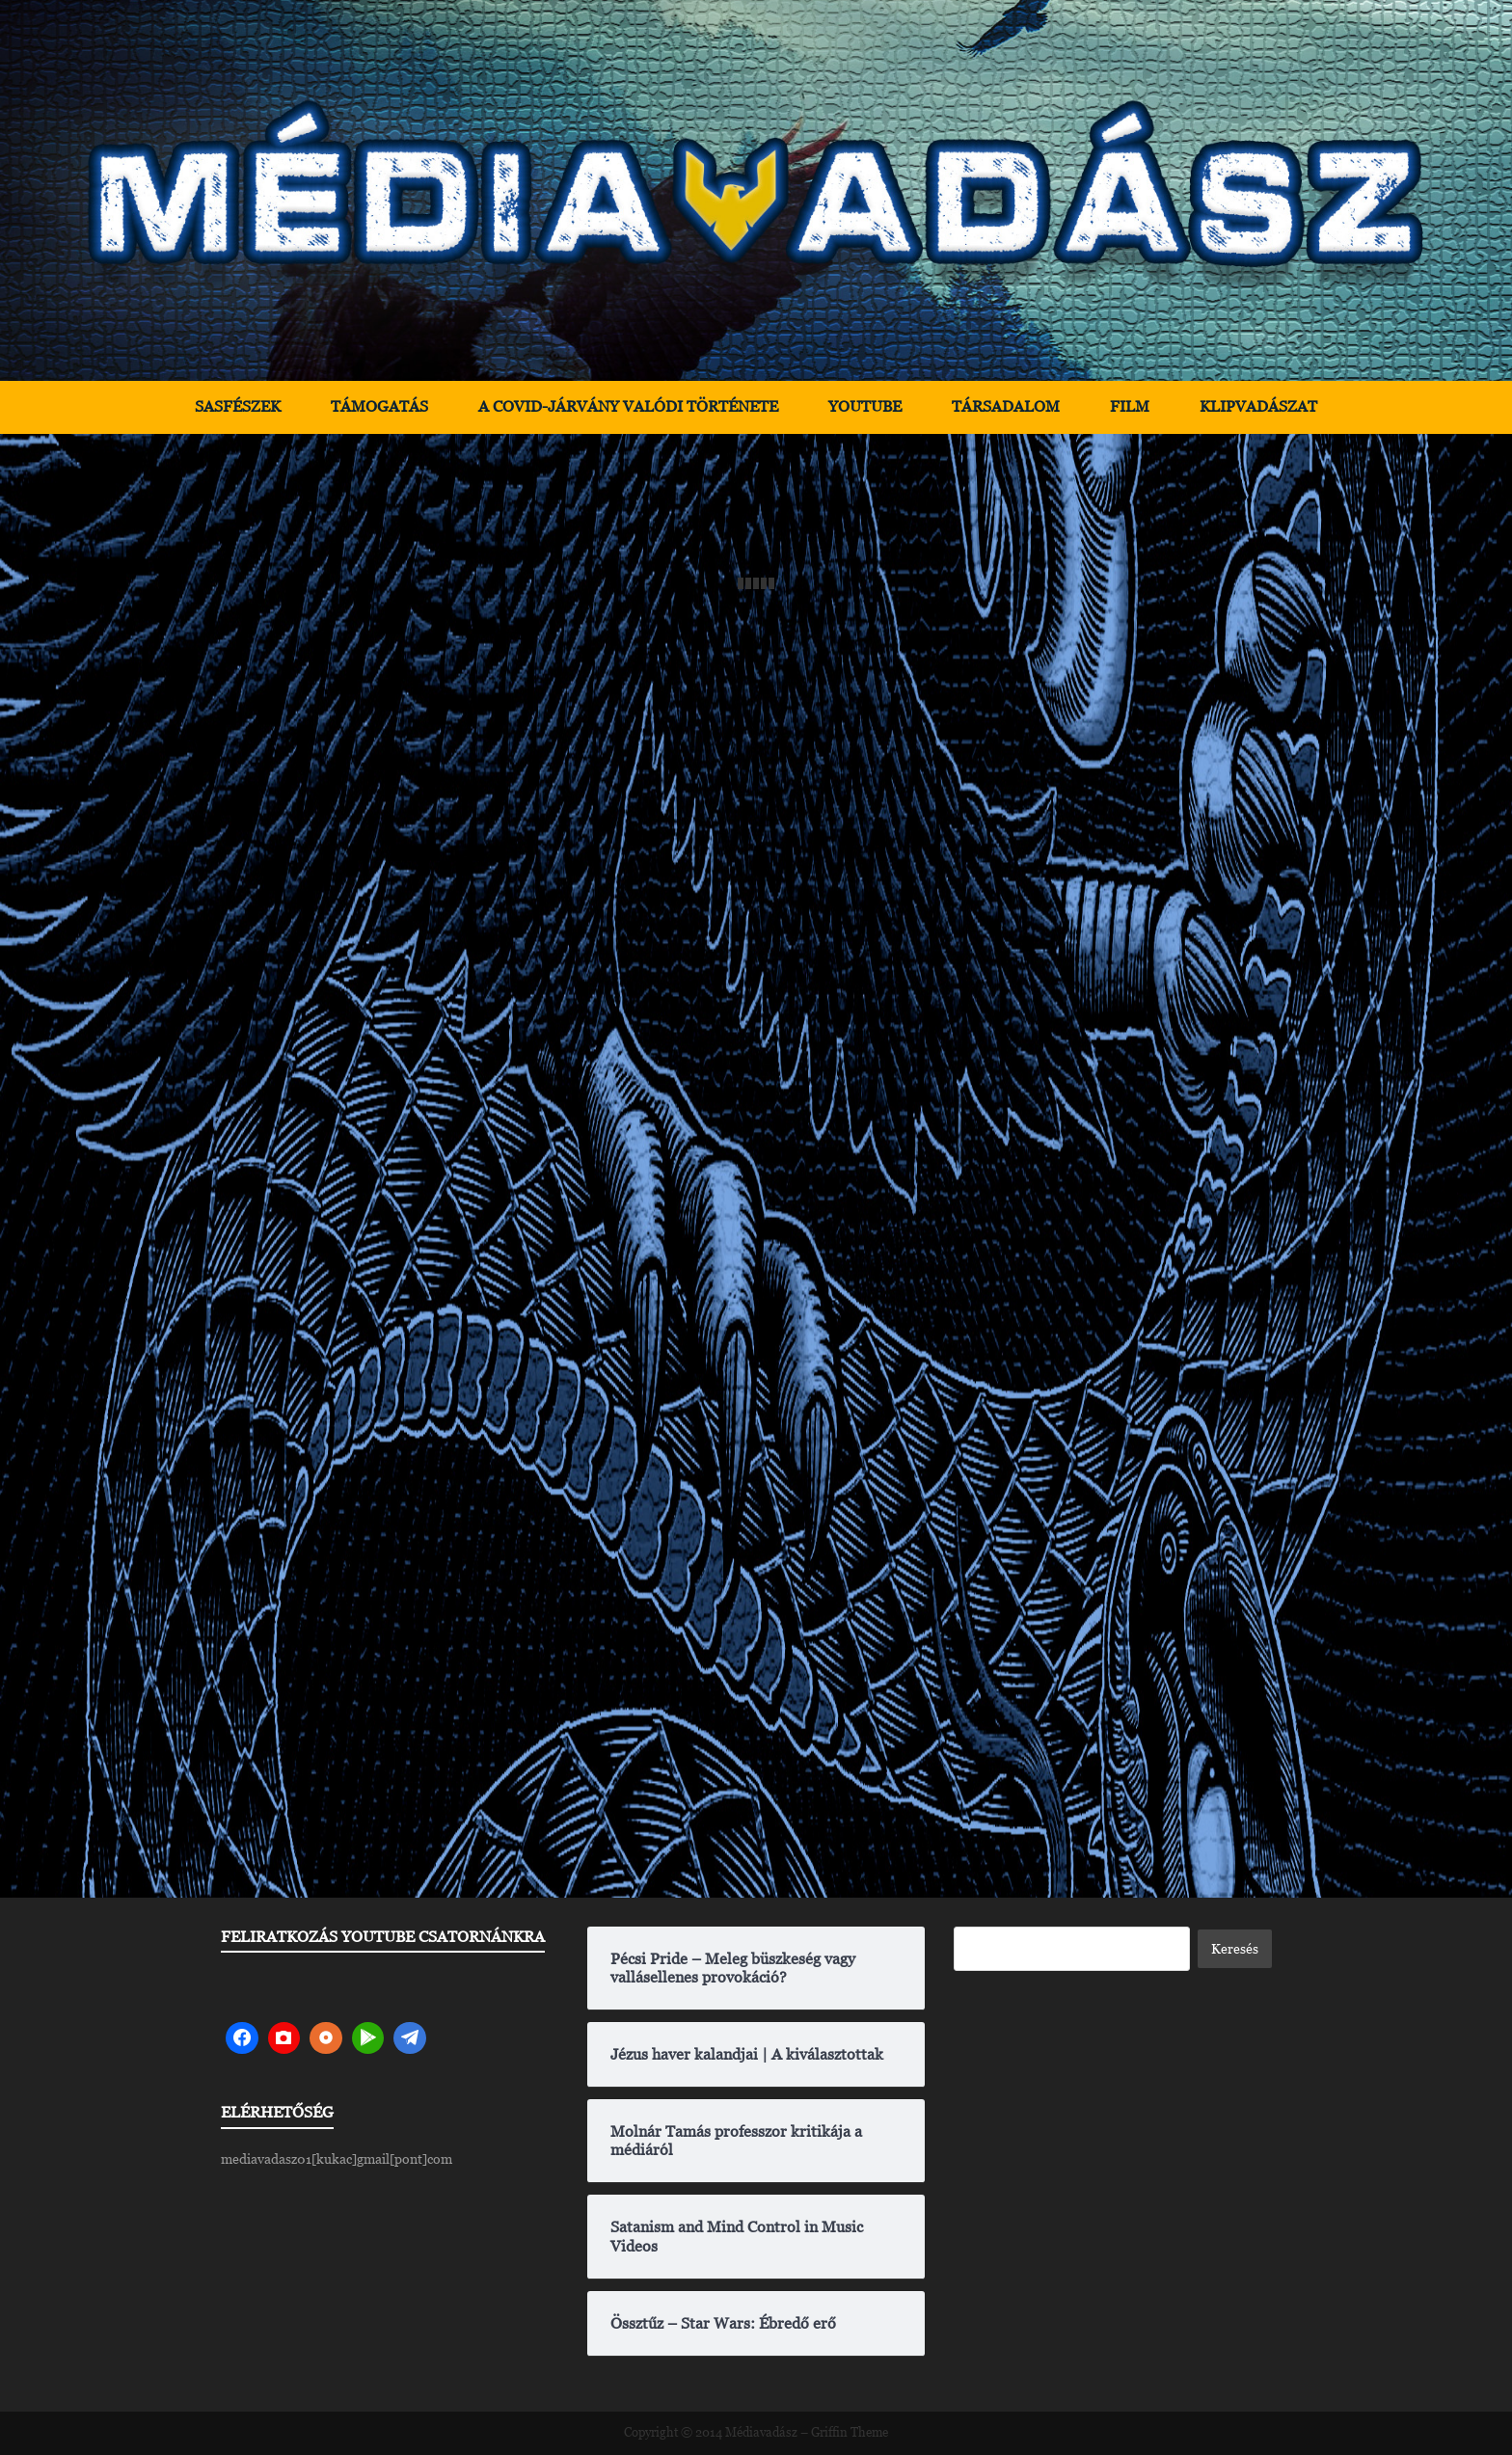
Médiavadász (761, 2432)
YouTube (865, 406)
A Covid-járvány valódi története (628, 406)
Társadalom (1006, 406)
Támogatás (379, 406)
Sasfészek (238, 406)
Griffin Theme (849, 2432)
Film (1129, 406)
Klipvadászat (1258, 406)
